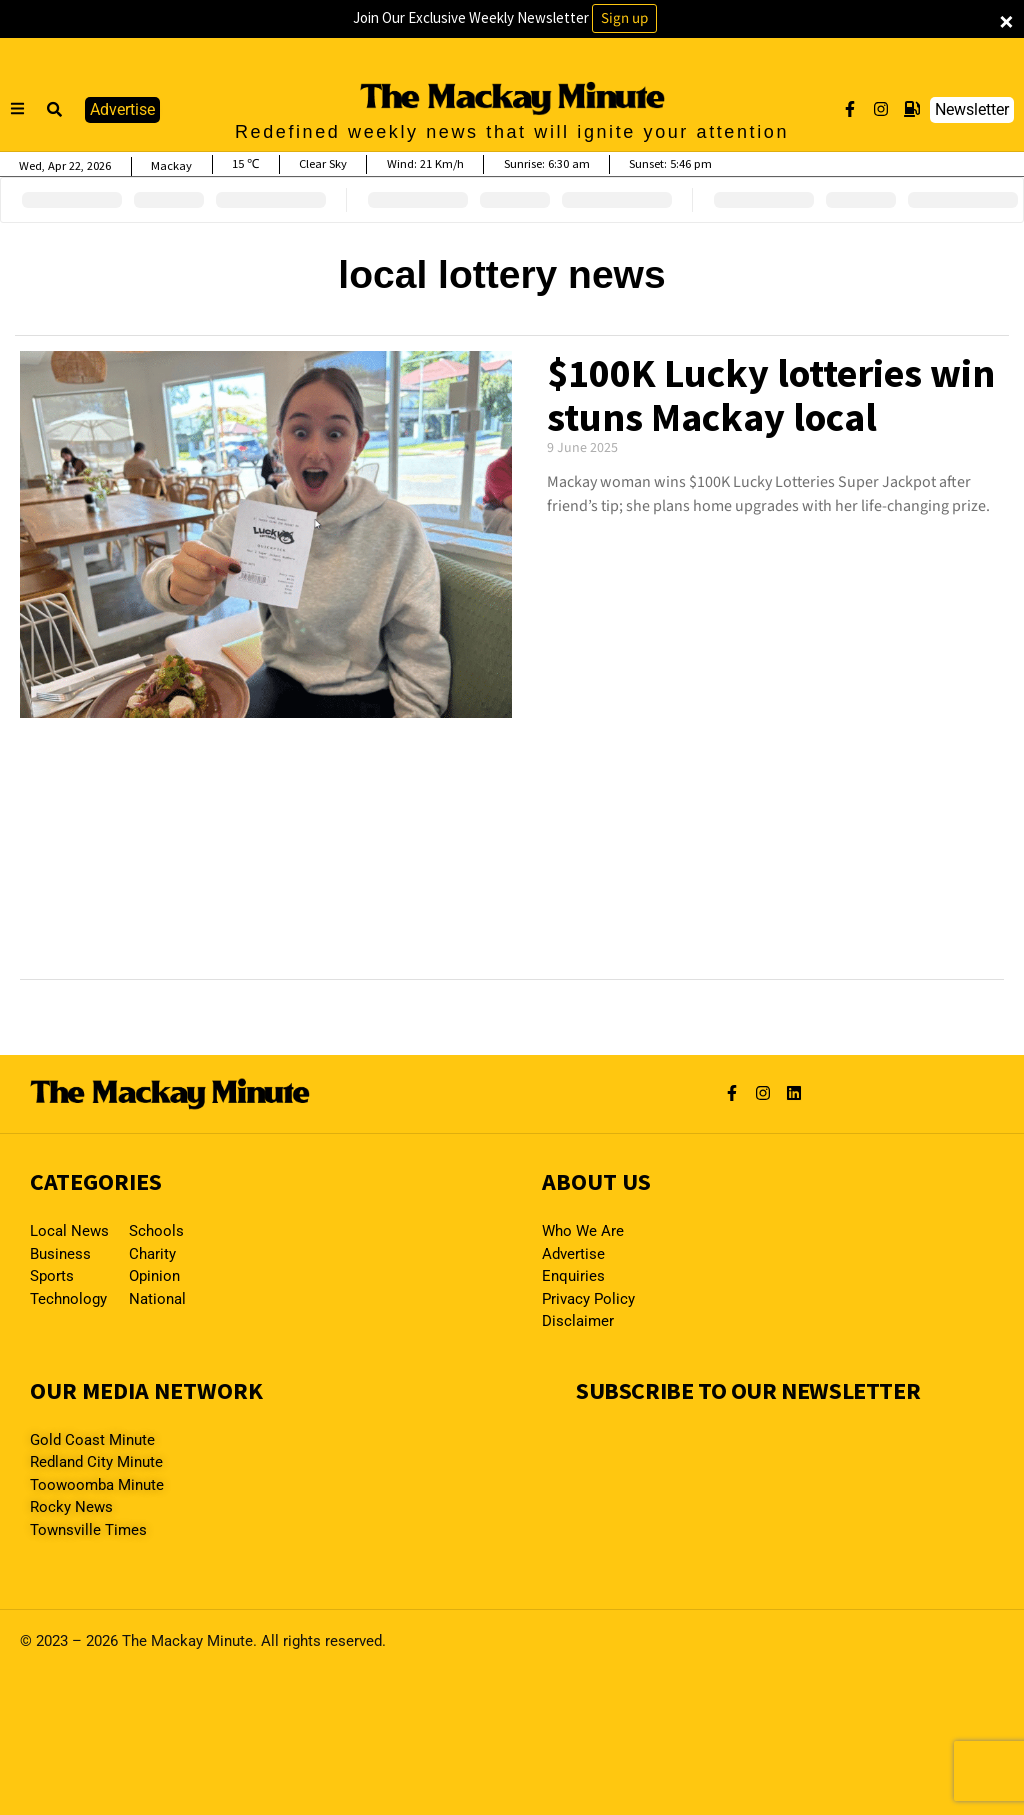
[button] (55, 110)
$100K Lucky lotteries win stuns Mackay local (771, 395)
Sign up (624, 18)
